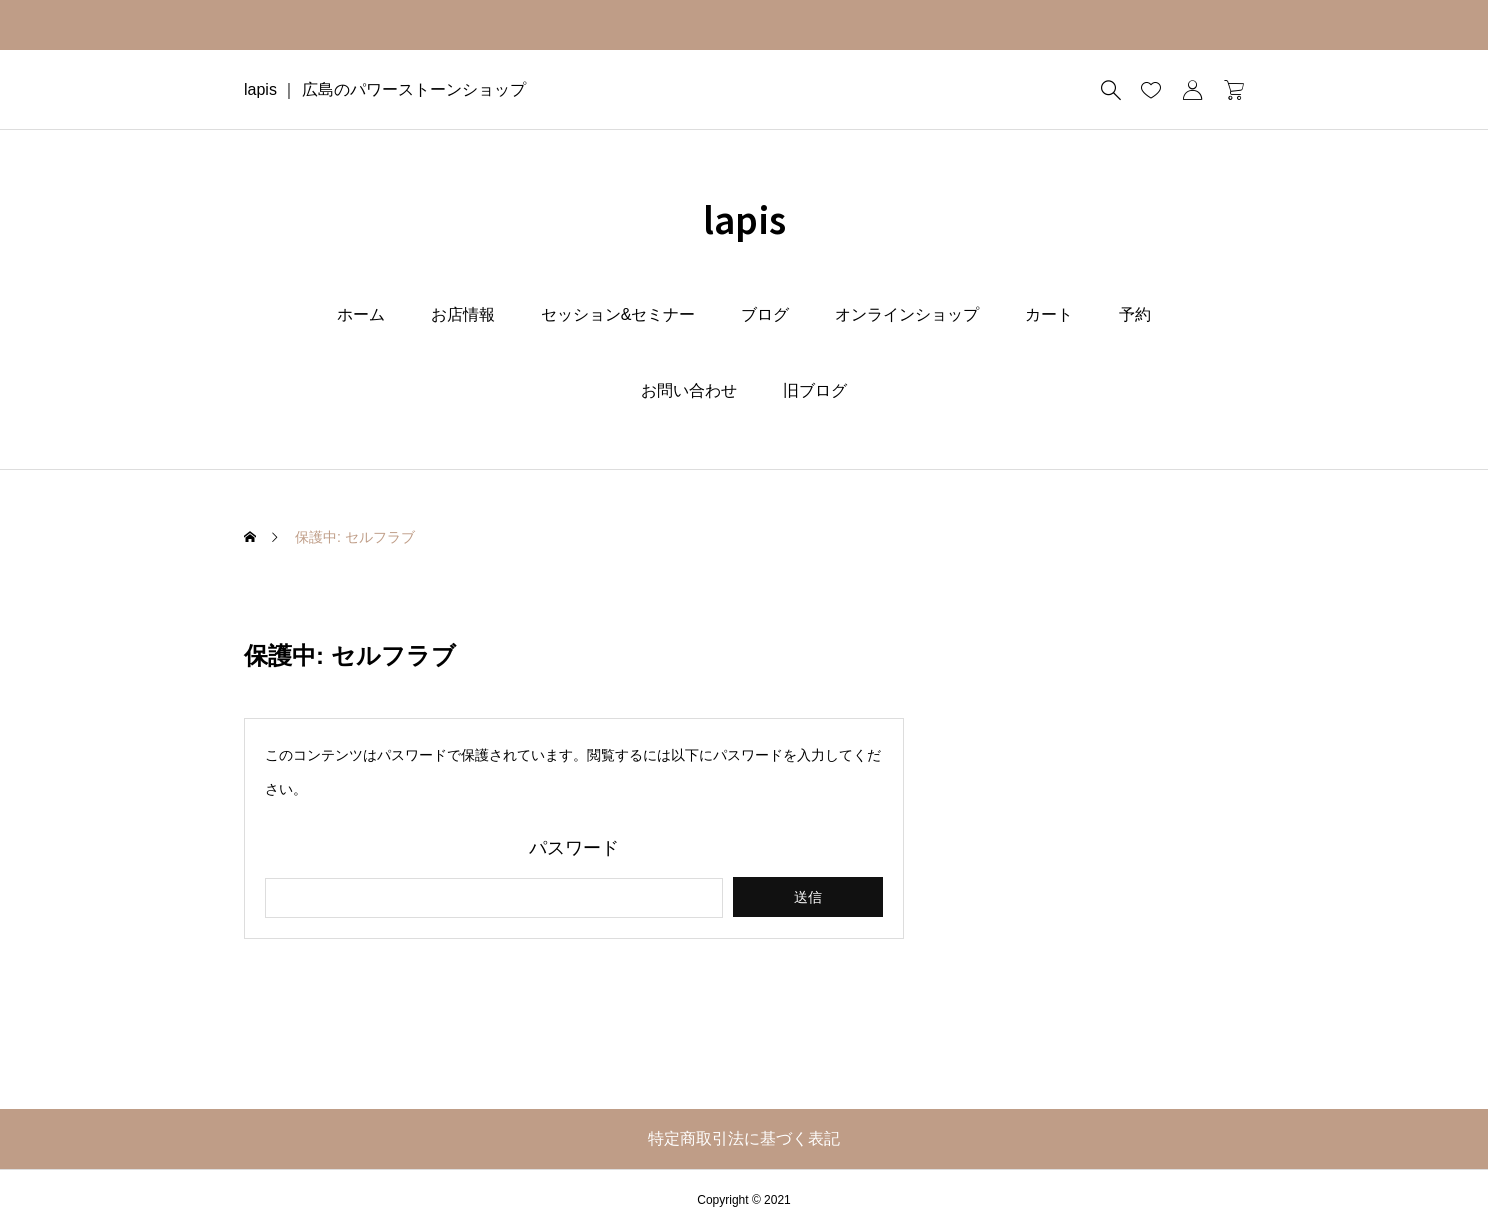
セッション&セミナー (618, 314)
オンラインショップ (907, 314)
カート (1049, 314)
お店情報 (463, 314)
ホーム (361, 314)
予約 (1135, 314)
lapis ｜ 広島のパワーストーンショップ (385, 89)
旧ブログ (815, 390)
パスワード (574, 848)
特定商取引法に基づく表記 (744, 1138)
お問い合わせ (689, 390)
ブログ (765, 314)
